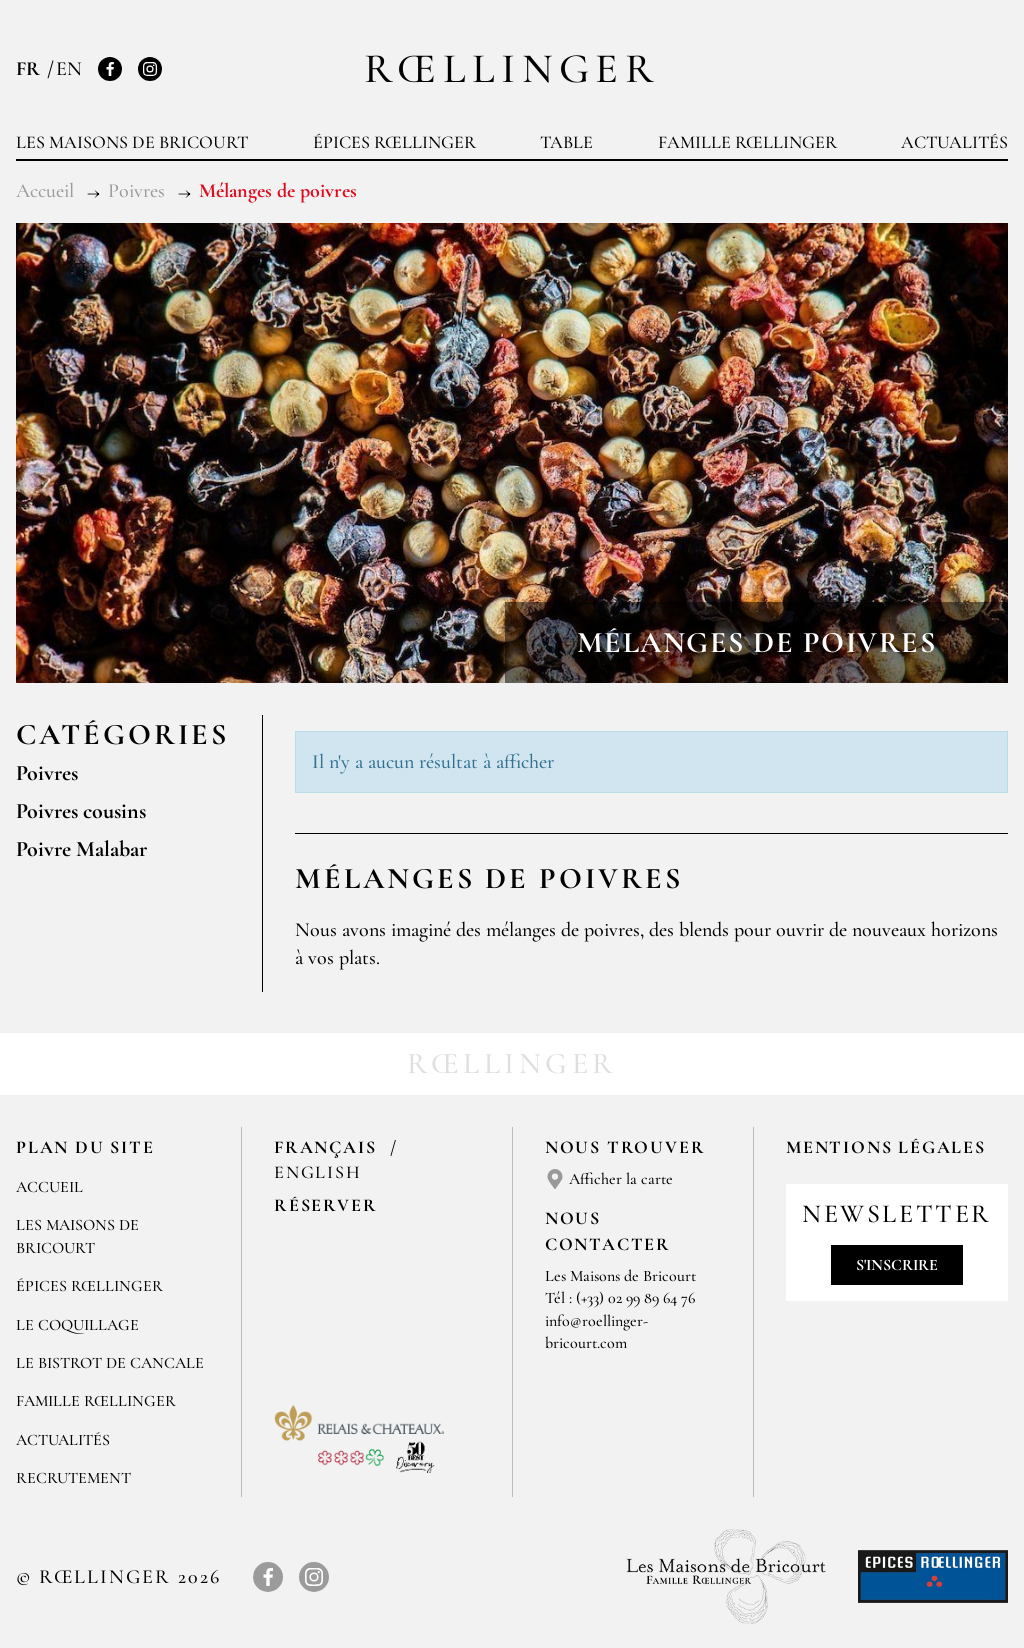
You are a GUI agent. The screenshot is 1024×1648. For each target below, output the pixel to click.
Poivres (47, 773)
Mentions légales (886, 1147)
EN (69, 69)
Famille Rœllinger (747, 142)
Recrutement (73, 1478)
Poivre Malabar (81, 849)
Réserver (325, 1205)
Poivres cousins (81, 811)
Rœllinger (512, 68)
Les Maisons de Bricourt (132, 142)
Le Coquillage (77, 1325)
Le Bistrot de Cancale (110, 1363)
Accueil (49, 1187)
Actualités (954, 142)
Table (566, 142)
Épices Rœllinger (394, 142)
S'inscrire (897, 1265)
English (318, 1172)
